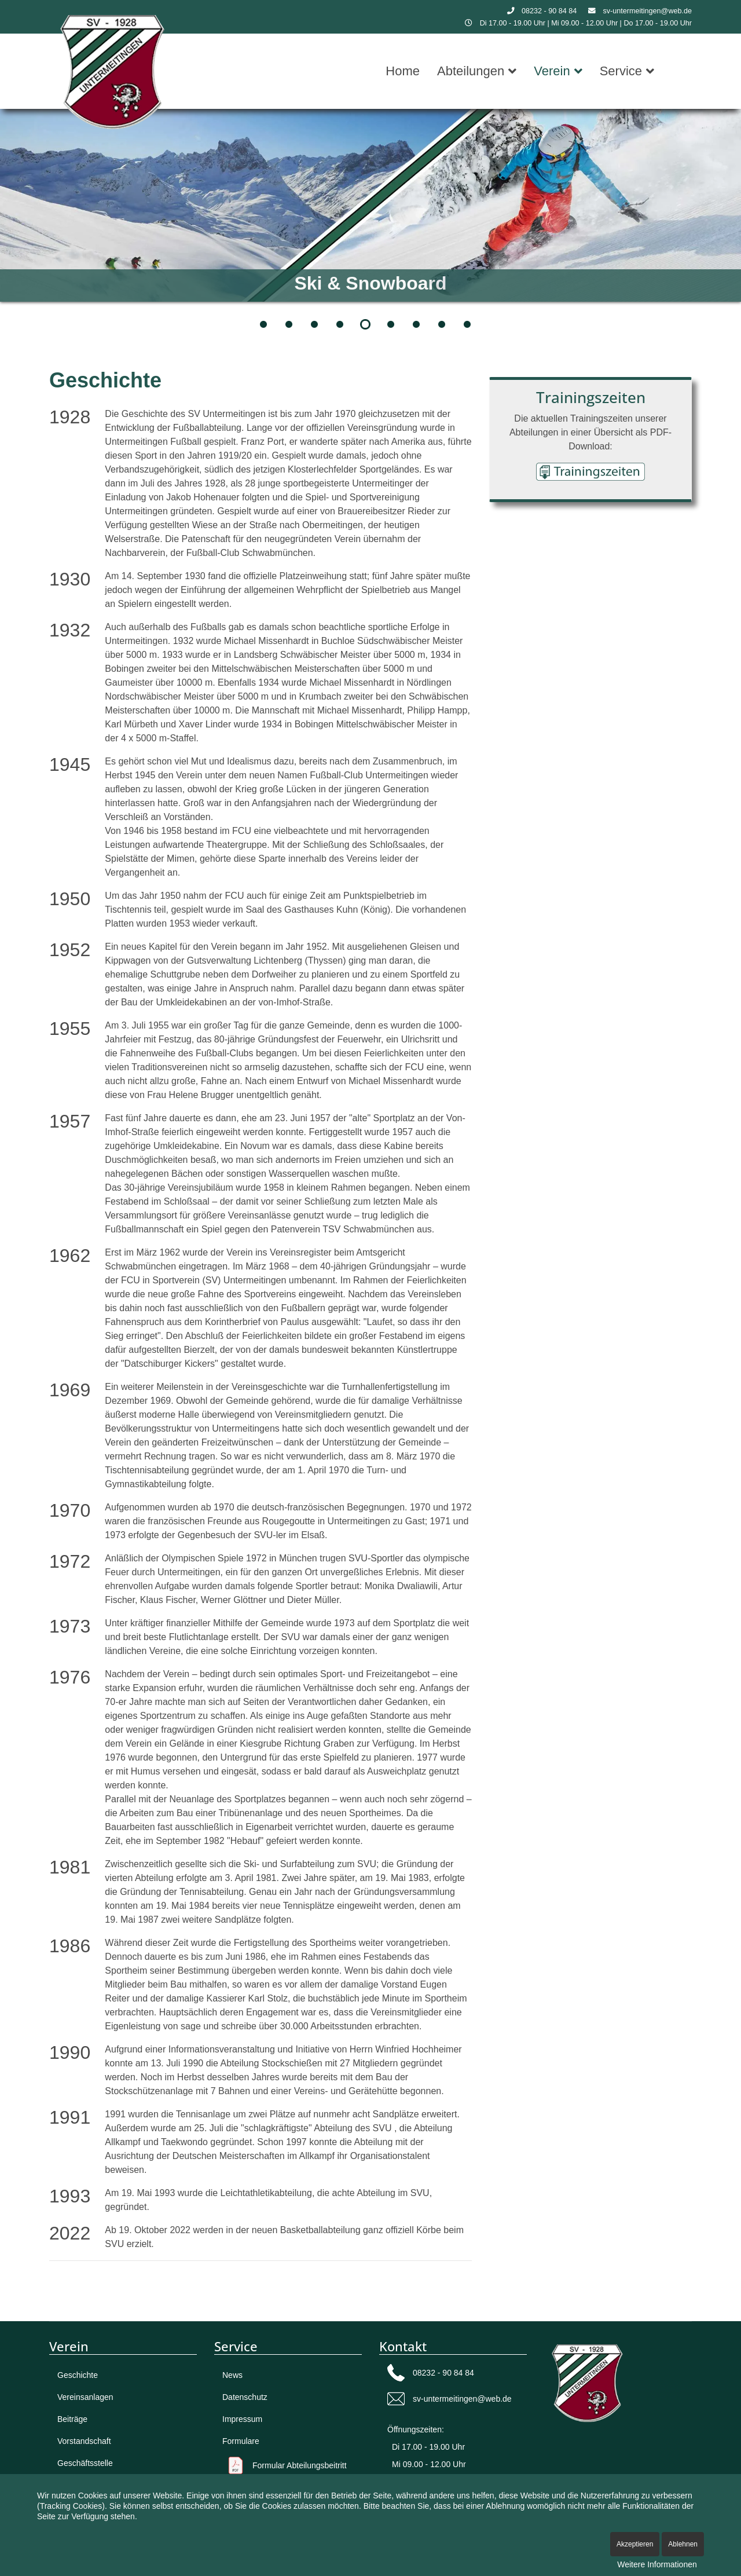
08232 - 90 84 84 (549, 11)
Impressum (242, 2419)
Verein (552, 71)
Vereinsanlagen (85, 2397)
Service (621, 71)
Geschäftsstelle (85, 2463)
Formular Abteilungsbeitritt (299, 2465)
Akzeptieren (635, 2544)
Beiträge (72, 2419)
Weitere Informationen (656, 2564)
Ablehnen (683, 2544)
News (232, 2375)
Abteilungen (470, 71)
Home (403, 71)
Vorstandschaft (84, 2441)
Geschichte (77, 2375)
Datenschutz (244, 2397)
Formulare (240, 2441)
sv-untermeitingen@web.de (647, 11)
